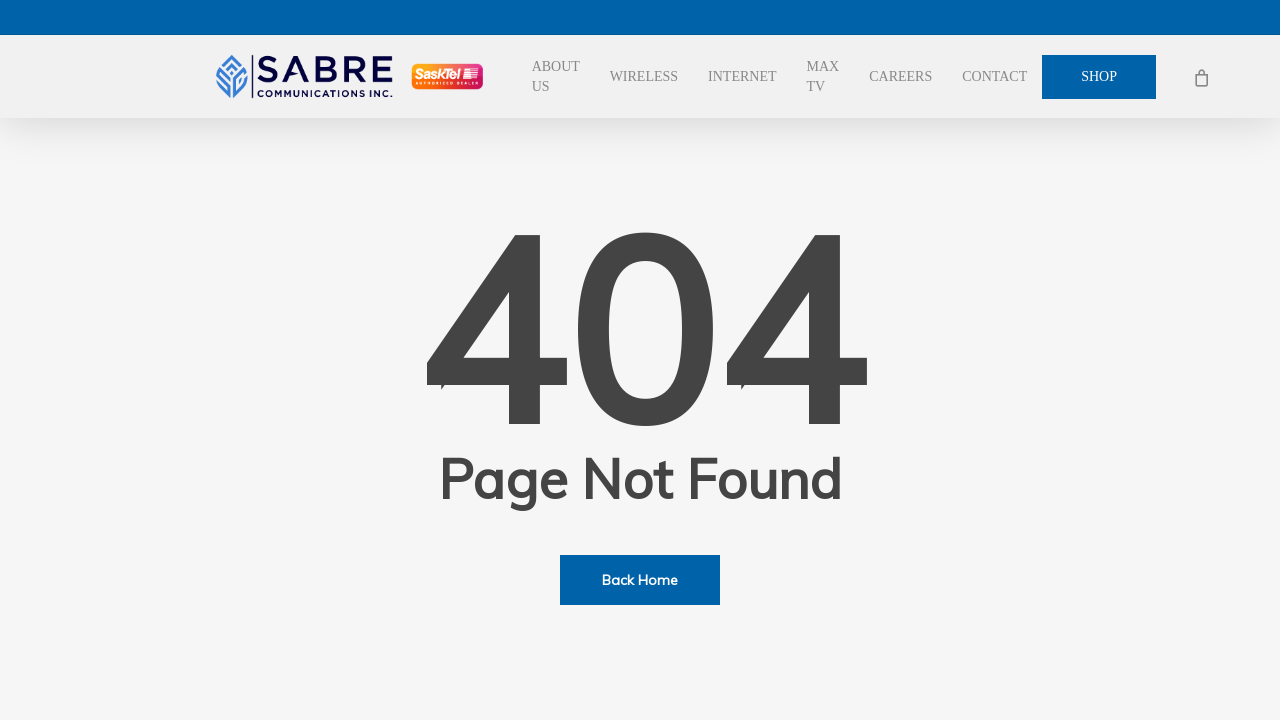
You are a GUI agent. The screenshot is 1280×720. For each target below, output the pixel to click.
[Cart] (1200, 77)
